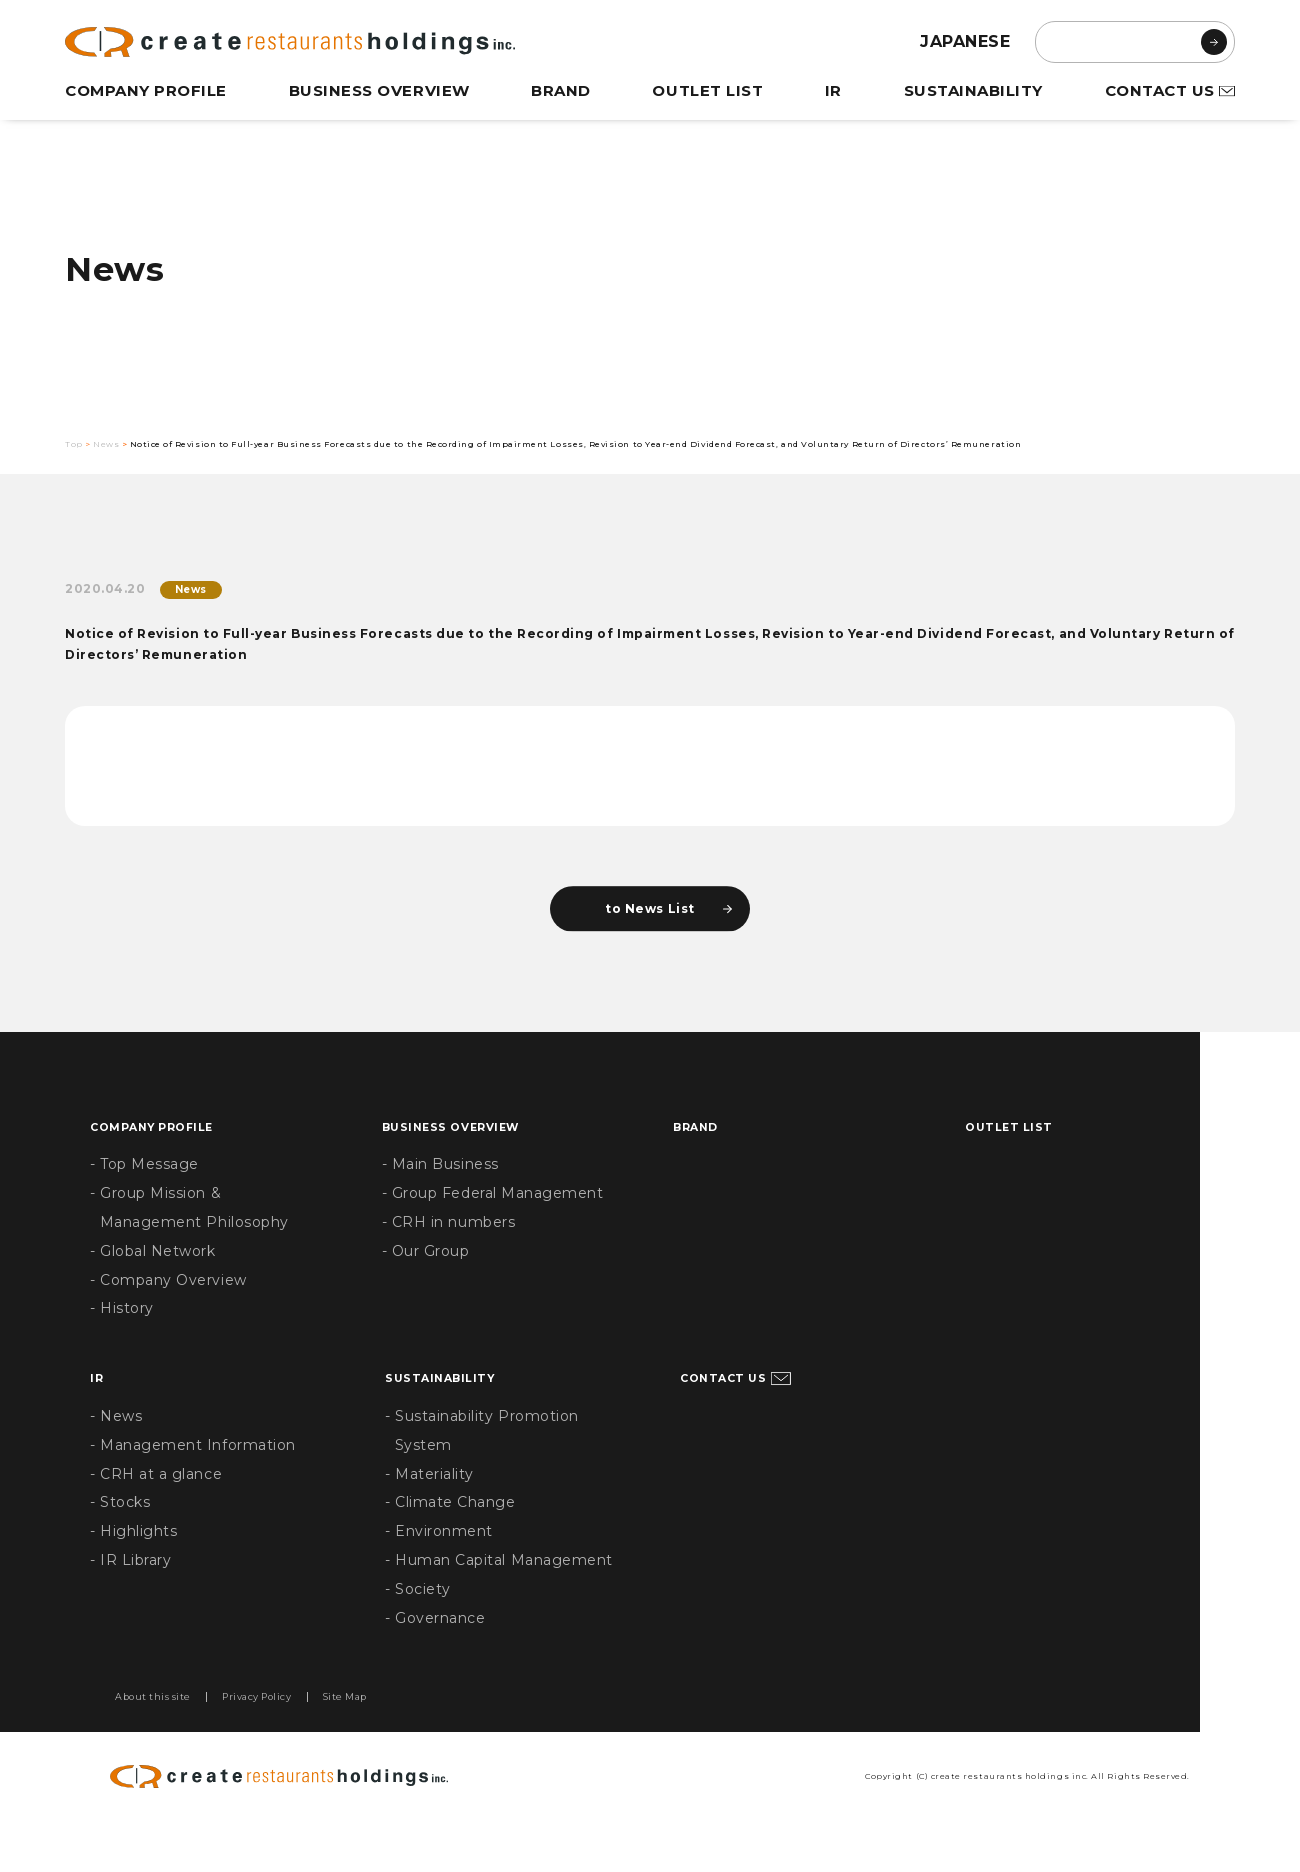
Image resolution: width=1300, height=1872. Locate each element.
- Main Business (442, 1211)
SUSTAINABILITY (971, 90)
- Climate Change (452, 1549)
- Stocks (121, 1549)
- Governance (437, 1664)
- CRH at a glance (158, 1520)
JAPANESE (966, 41)
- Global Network (155, 1297)
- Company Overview (170, 1326)
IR (834, 90)
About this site (171, 1746)
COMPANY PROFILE (148, 90)
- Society (419, 1635)
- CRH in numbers (451, 1268)
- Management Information (196, 1491)
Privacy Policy (313, 1746)
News (121, 449)
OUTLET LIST (709, 90)
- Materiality (431, 1520)
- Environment (440, 1578)
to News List (650, 950)
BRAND (563, 90)
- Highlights (135, 1578)
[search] (1135, 42)
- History (123, 1355)
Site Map (432, 1746)
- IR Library (132, 1606)
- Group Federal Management (496, 1240)
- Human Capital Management (502, 1606)
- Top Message (146, 1211)
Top (76, 449)
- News (117, 1462)
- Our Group (427, 1297)
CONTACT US (1158, 90)
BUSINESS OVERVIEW (382, 90)
